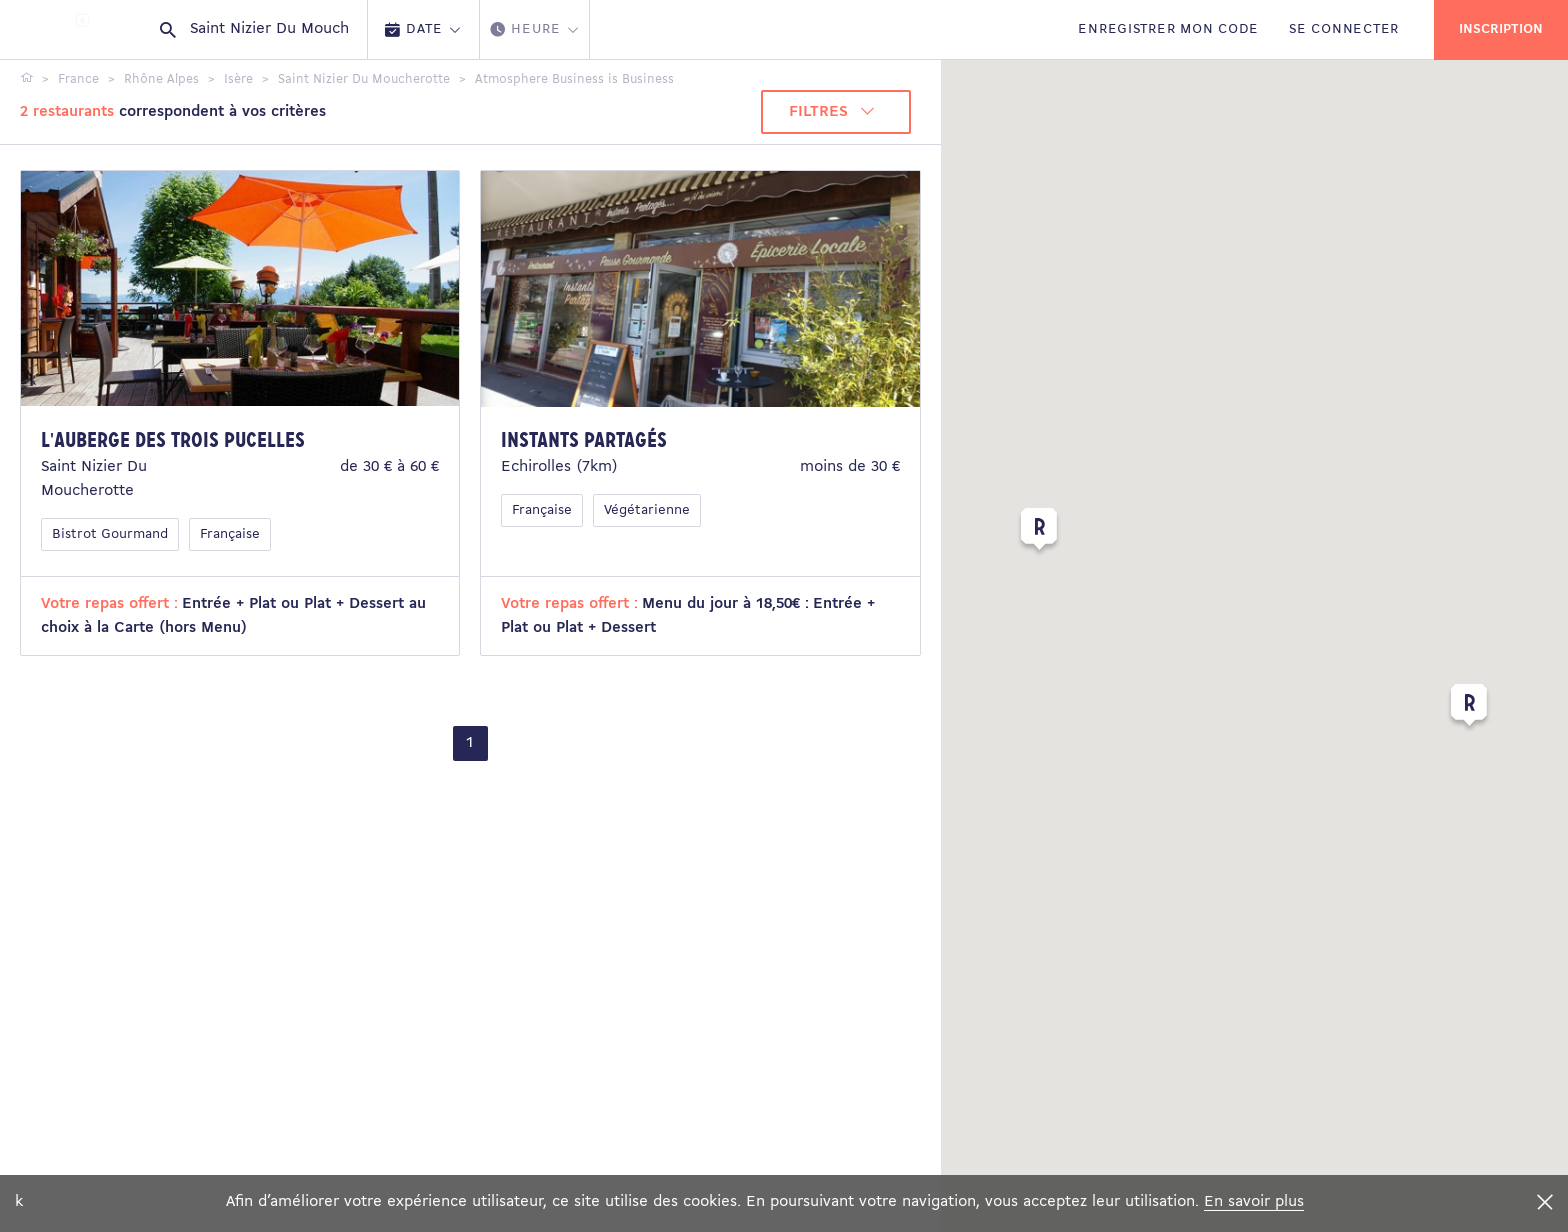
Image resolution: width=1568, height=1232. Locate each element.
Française (230, 534)
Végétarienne (647, 510)
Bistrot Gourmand (110, 534)
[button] (1039, 533)
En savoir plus (1254, 1202)
